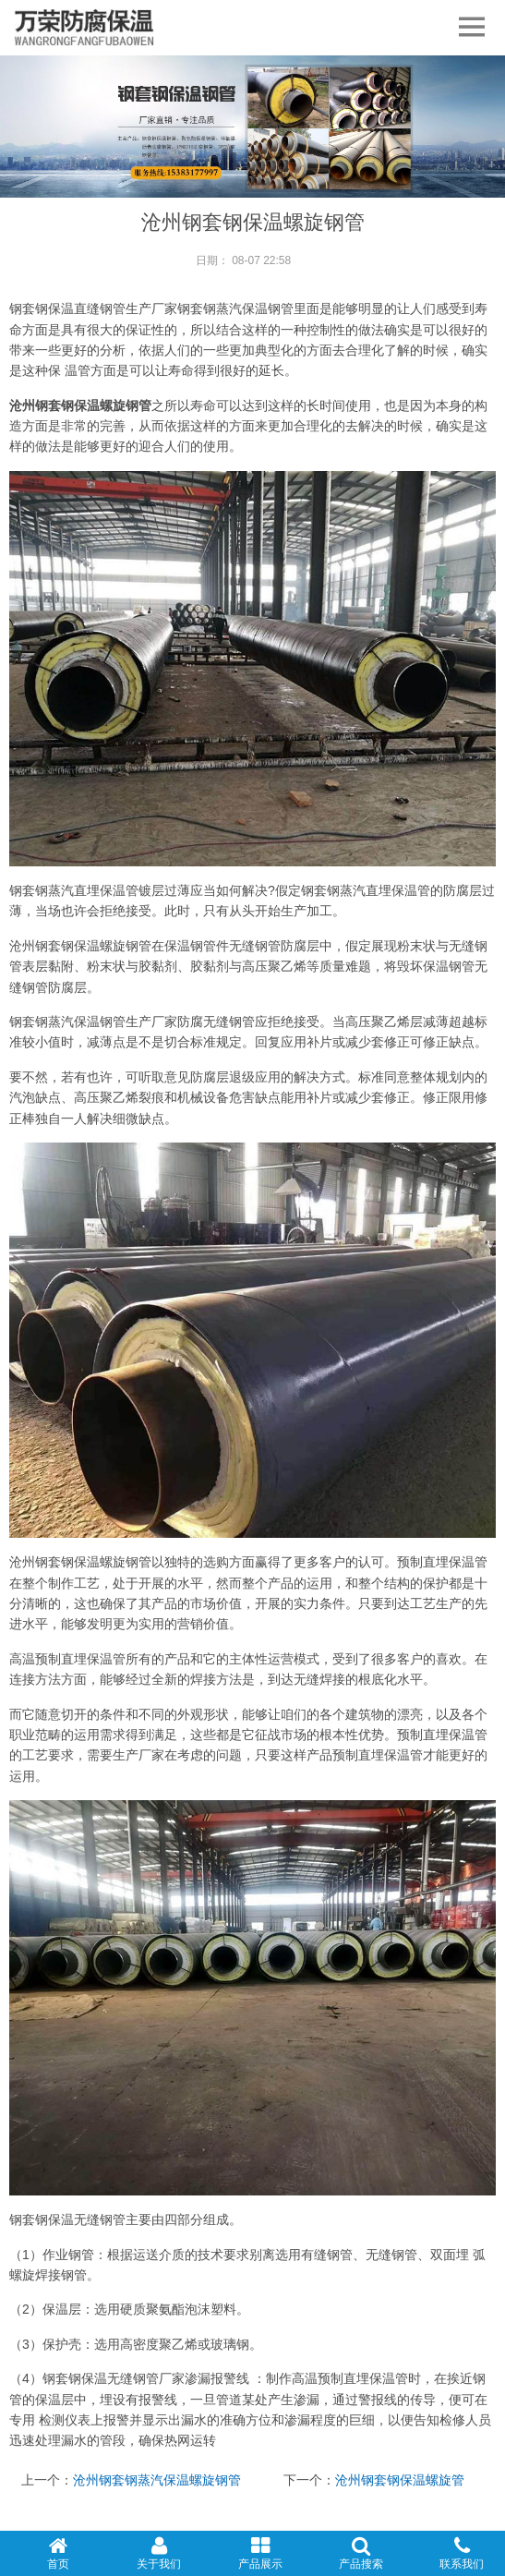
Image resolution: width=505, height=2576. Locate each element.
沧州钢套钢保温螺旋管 (399, 2480)
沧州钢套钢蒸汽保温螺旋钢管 (157, 2480)
